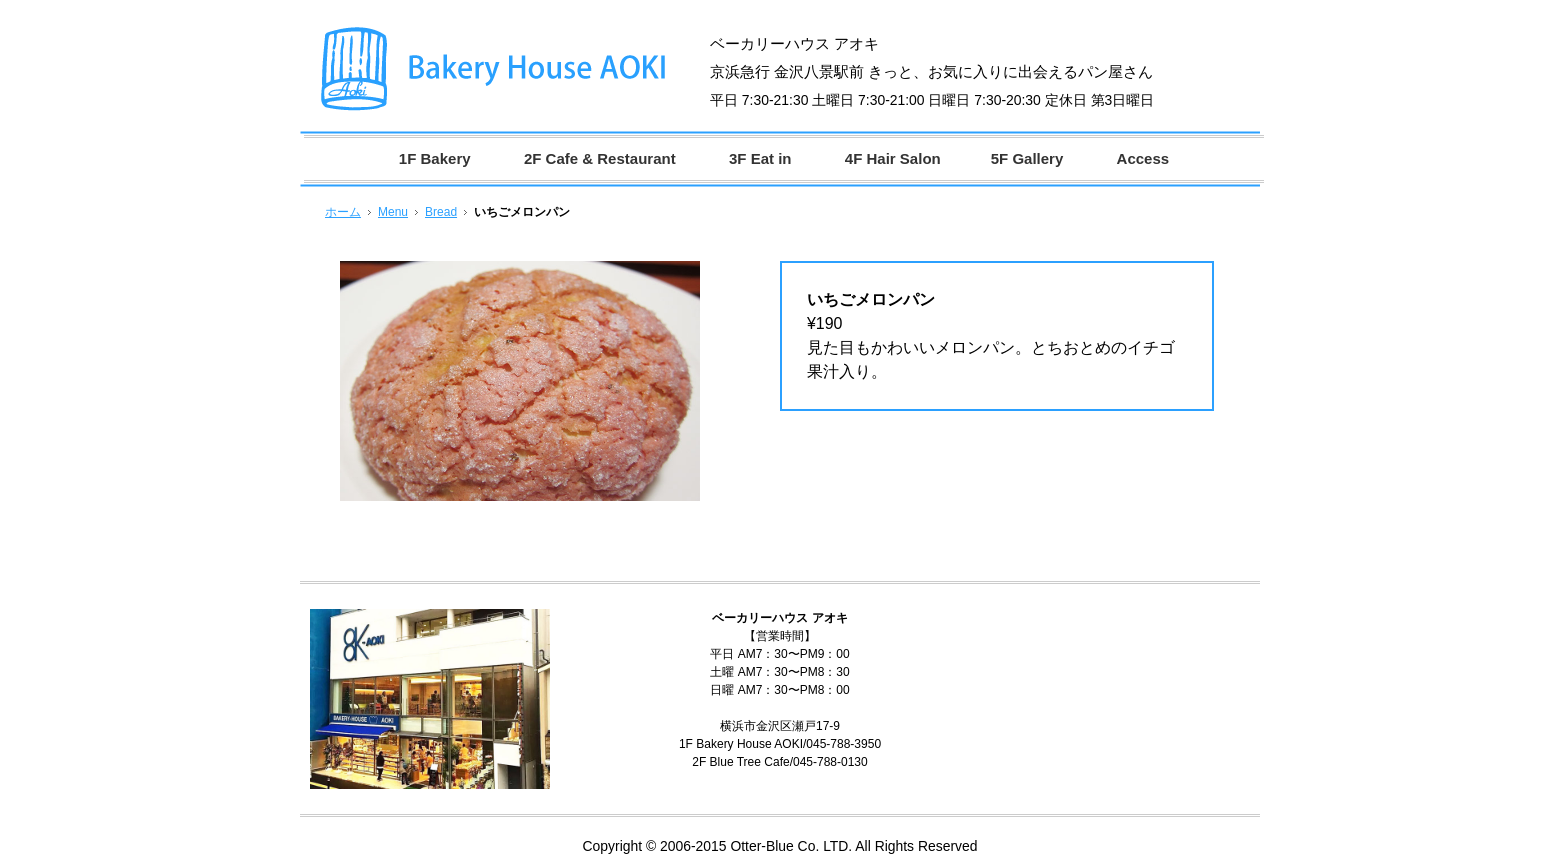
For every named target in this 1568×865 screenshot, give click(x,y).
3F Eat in (760, 158)
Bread (441, 212)
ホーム (343, 212)
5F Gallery (1027, 158)
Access (1143, 158)
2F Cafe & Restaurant (600, 158)
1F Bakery (435, 158)
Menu (393, 212)
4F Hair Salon (893, 158)
